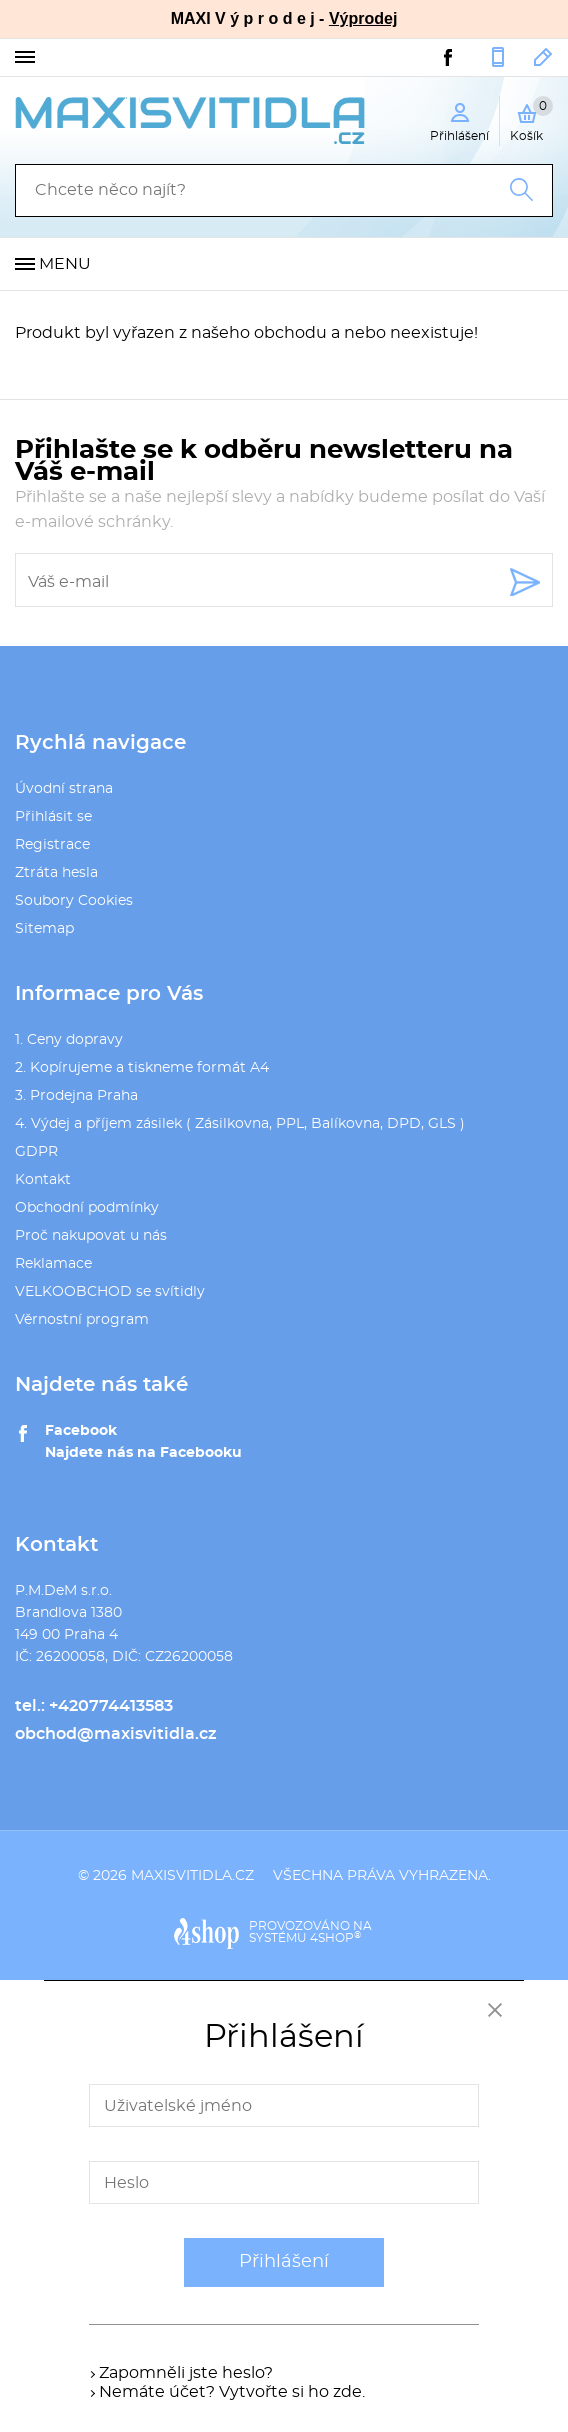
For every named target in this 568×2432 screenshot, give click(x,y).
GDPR (36, 1152)
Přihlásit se (53, 817)
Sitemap (44, 929)
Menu (65, 264)
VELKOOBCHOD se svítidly (110, 1292)
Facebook (81, 1431)
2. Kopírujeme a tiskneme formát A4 (142, 1068)
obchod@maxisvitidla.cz (543, 57)
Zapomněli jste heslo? (186, 2373)
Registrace (52, 845)
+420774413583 (498, 57)
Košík (531, 119)
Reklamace (53, 1264)
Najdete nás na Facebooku (143, 1453)
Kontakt (43, 1180)
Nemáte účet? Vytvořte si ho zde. (232, 2392)
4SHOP (335, 1938)
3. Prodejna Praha (76, 1096)
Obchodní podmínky (87, 1208)
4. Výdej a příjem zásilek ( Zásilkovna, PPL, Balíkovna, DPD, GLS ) (240, 1124)
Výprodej (363, 18)
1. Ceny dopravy (69, 1040)
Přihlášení (284, 2262)
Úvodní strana (64, 789)
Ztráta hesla (56, 873)
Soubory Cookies (74, 901)
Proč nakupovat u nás (91, 1236)
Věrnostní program (82, 1320)
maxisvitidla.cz (192, 1876)
